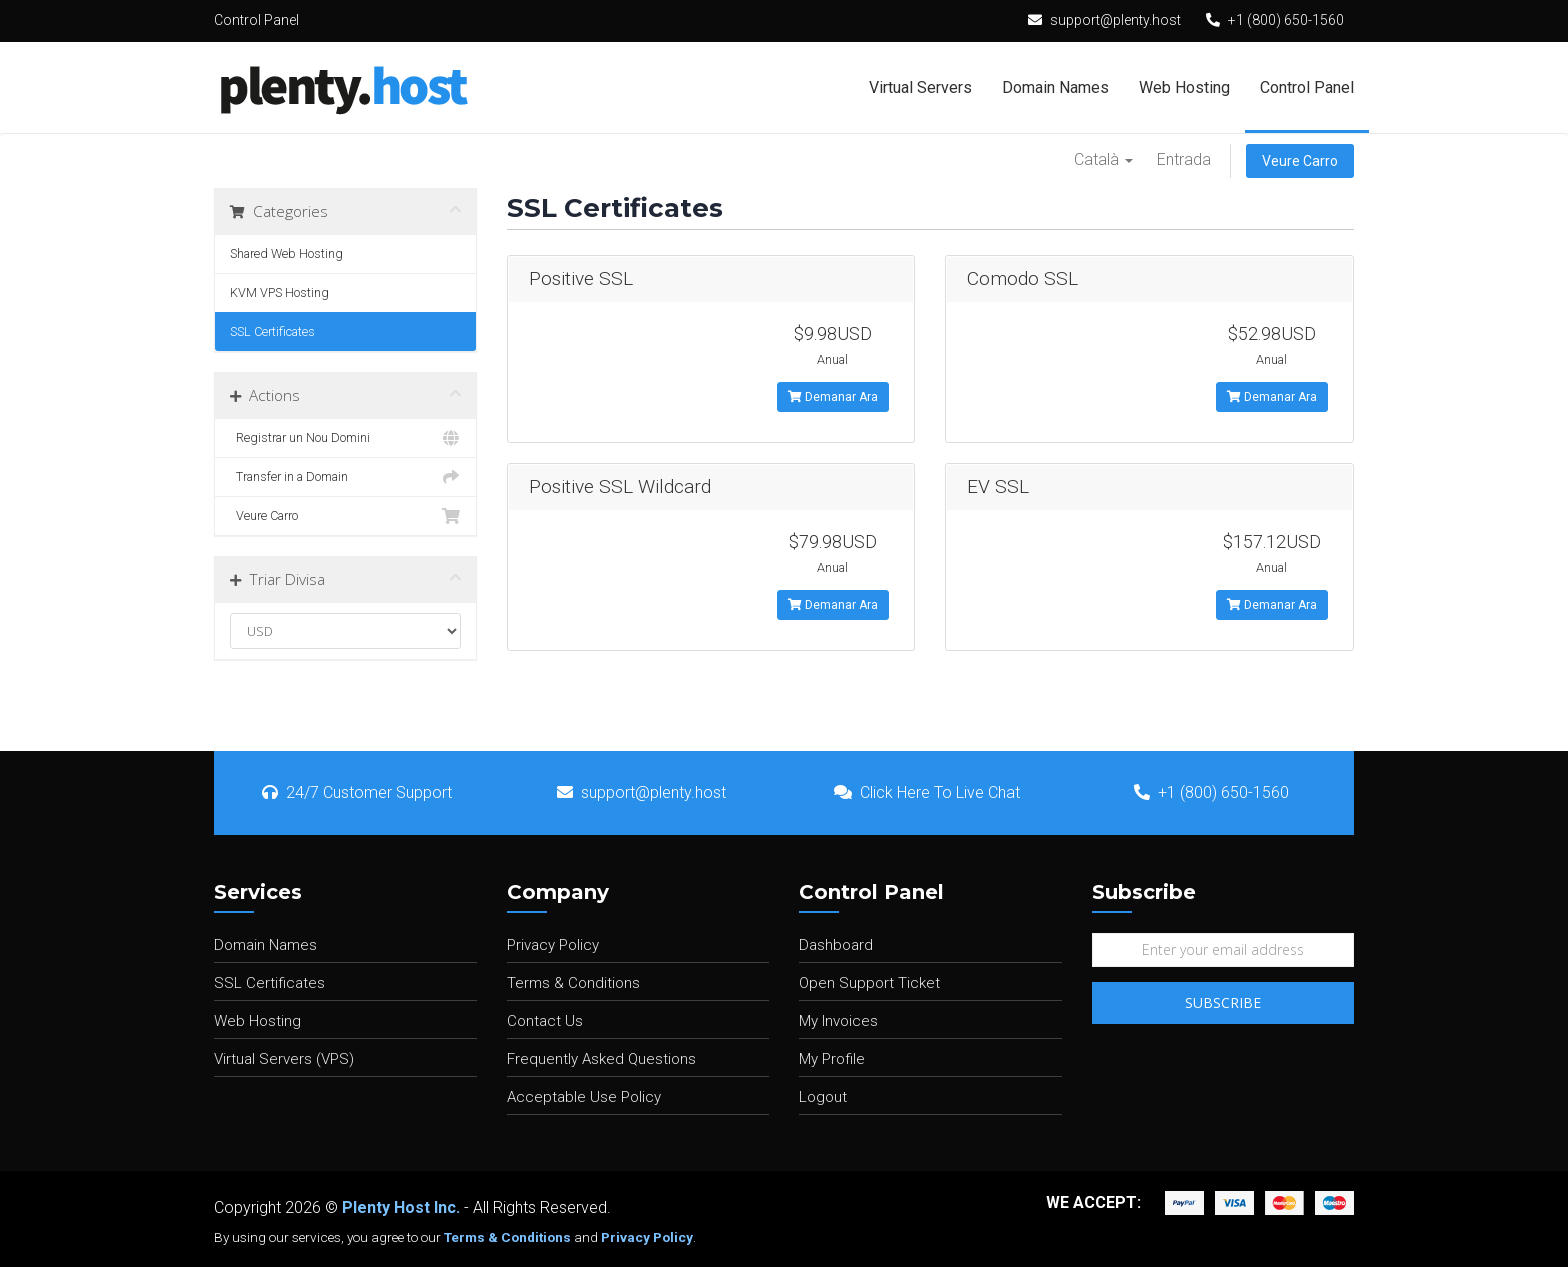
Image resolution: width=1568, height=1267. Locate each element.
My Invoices (838, 1021)
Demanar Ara (833, 397)
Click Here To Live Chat (927, 792)
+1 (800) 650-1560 (1286, 20)
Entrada (1184, 159)
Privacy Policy (553, 945)
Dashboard (836, 945)
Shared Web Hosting (286, 253)
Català (1103, 159)
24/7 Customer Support (357, 792)
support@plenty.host (1115, 20)
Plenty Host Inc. (401, 1207)
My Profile (832, 1059)
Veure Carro (1300, 161)
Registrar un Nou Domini (345, 438)
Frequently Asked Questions (601, 1059)
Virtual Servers (920, 87)
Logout (823, 1097)
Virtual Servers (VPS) (284, 1059)
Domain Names (1055, 87)
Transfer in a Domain (345, 477)
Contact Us (545, 1021)
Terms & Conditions (573, 983)
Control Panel (1307, 87)
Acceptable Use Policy (584, 1097)
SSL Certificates (272, 331)
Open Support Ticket (869, 983)
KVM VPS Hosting (279, 292)
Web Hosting (1184, 87)
